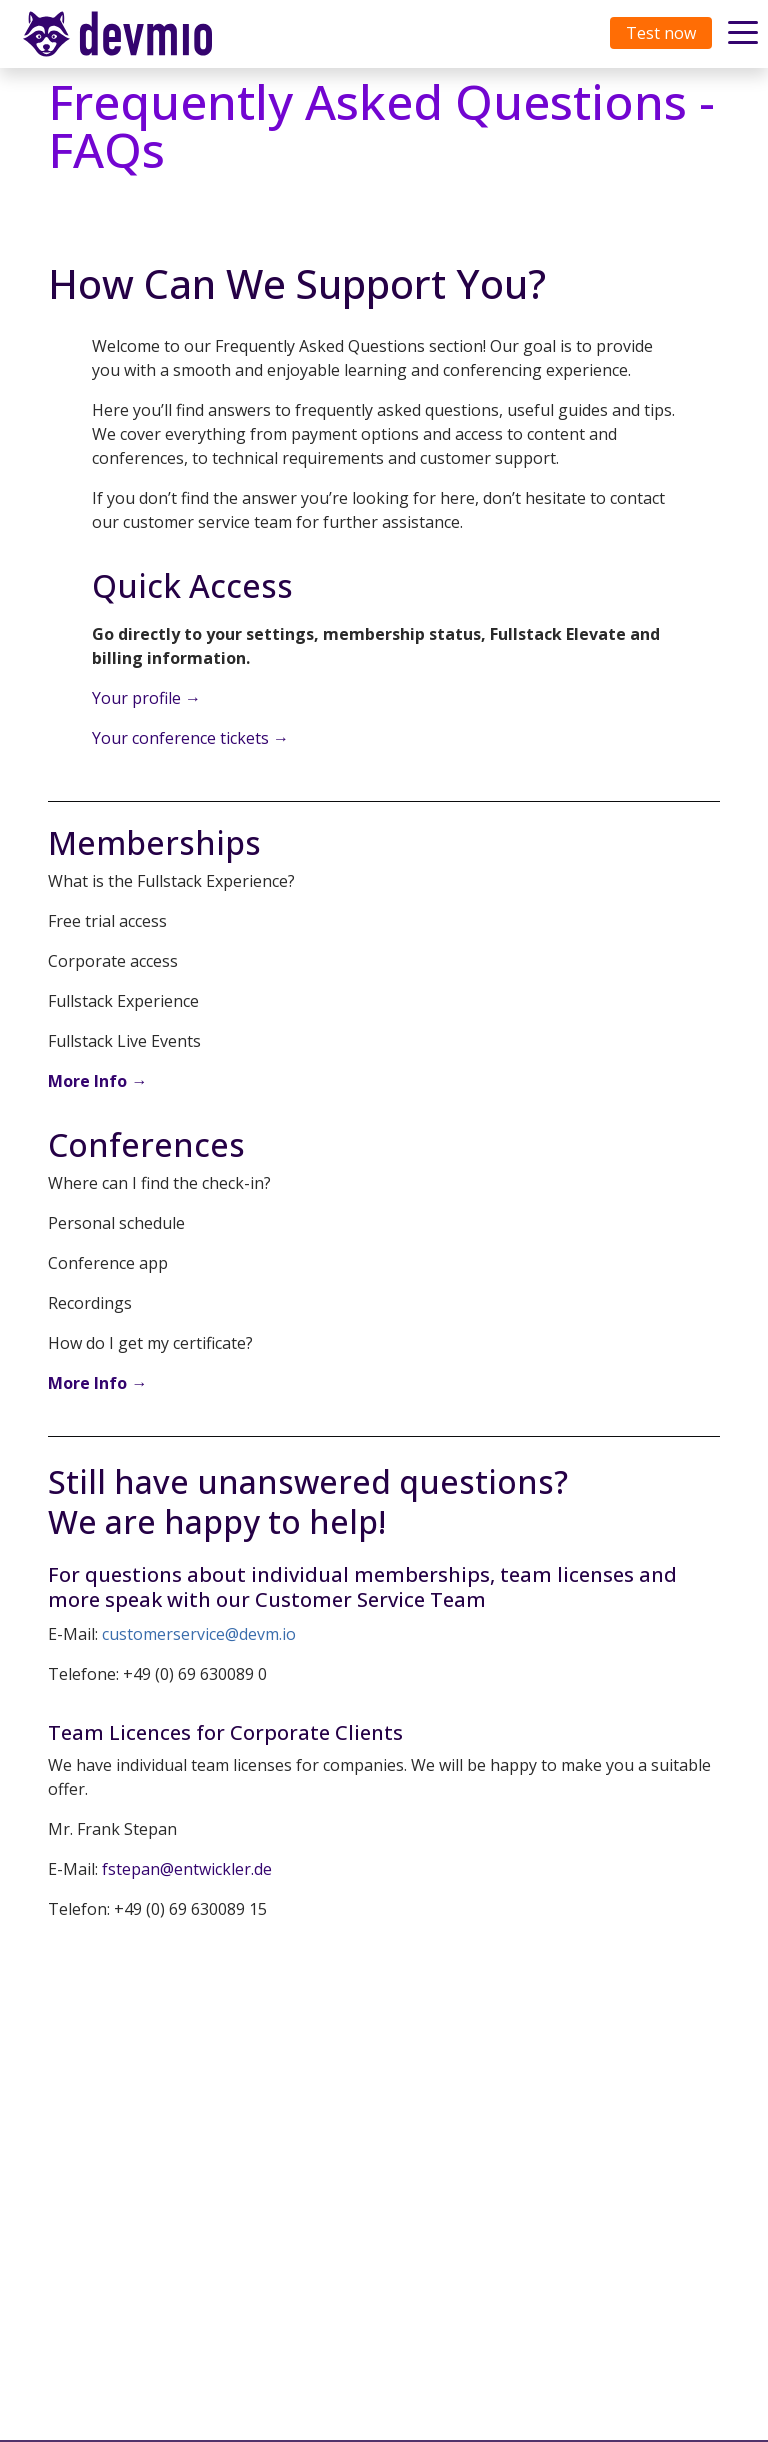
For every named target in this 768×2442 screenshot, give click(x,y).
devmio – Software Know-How (133, 33)
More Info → (97, 1081)
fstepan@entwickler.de (187, 1869)
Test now (661, 33)
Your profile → (146, 698)
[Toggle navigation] (137, 34)
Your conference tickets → (190, 738)
